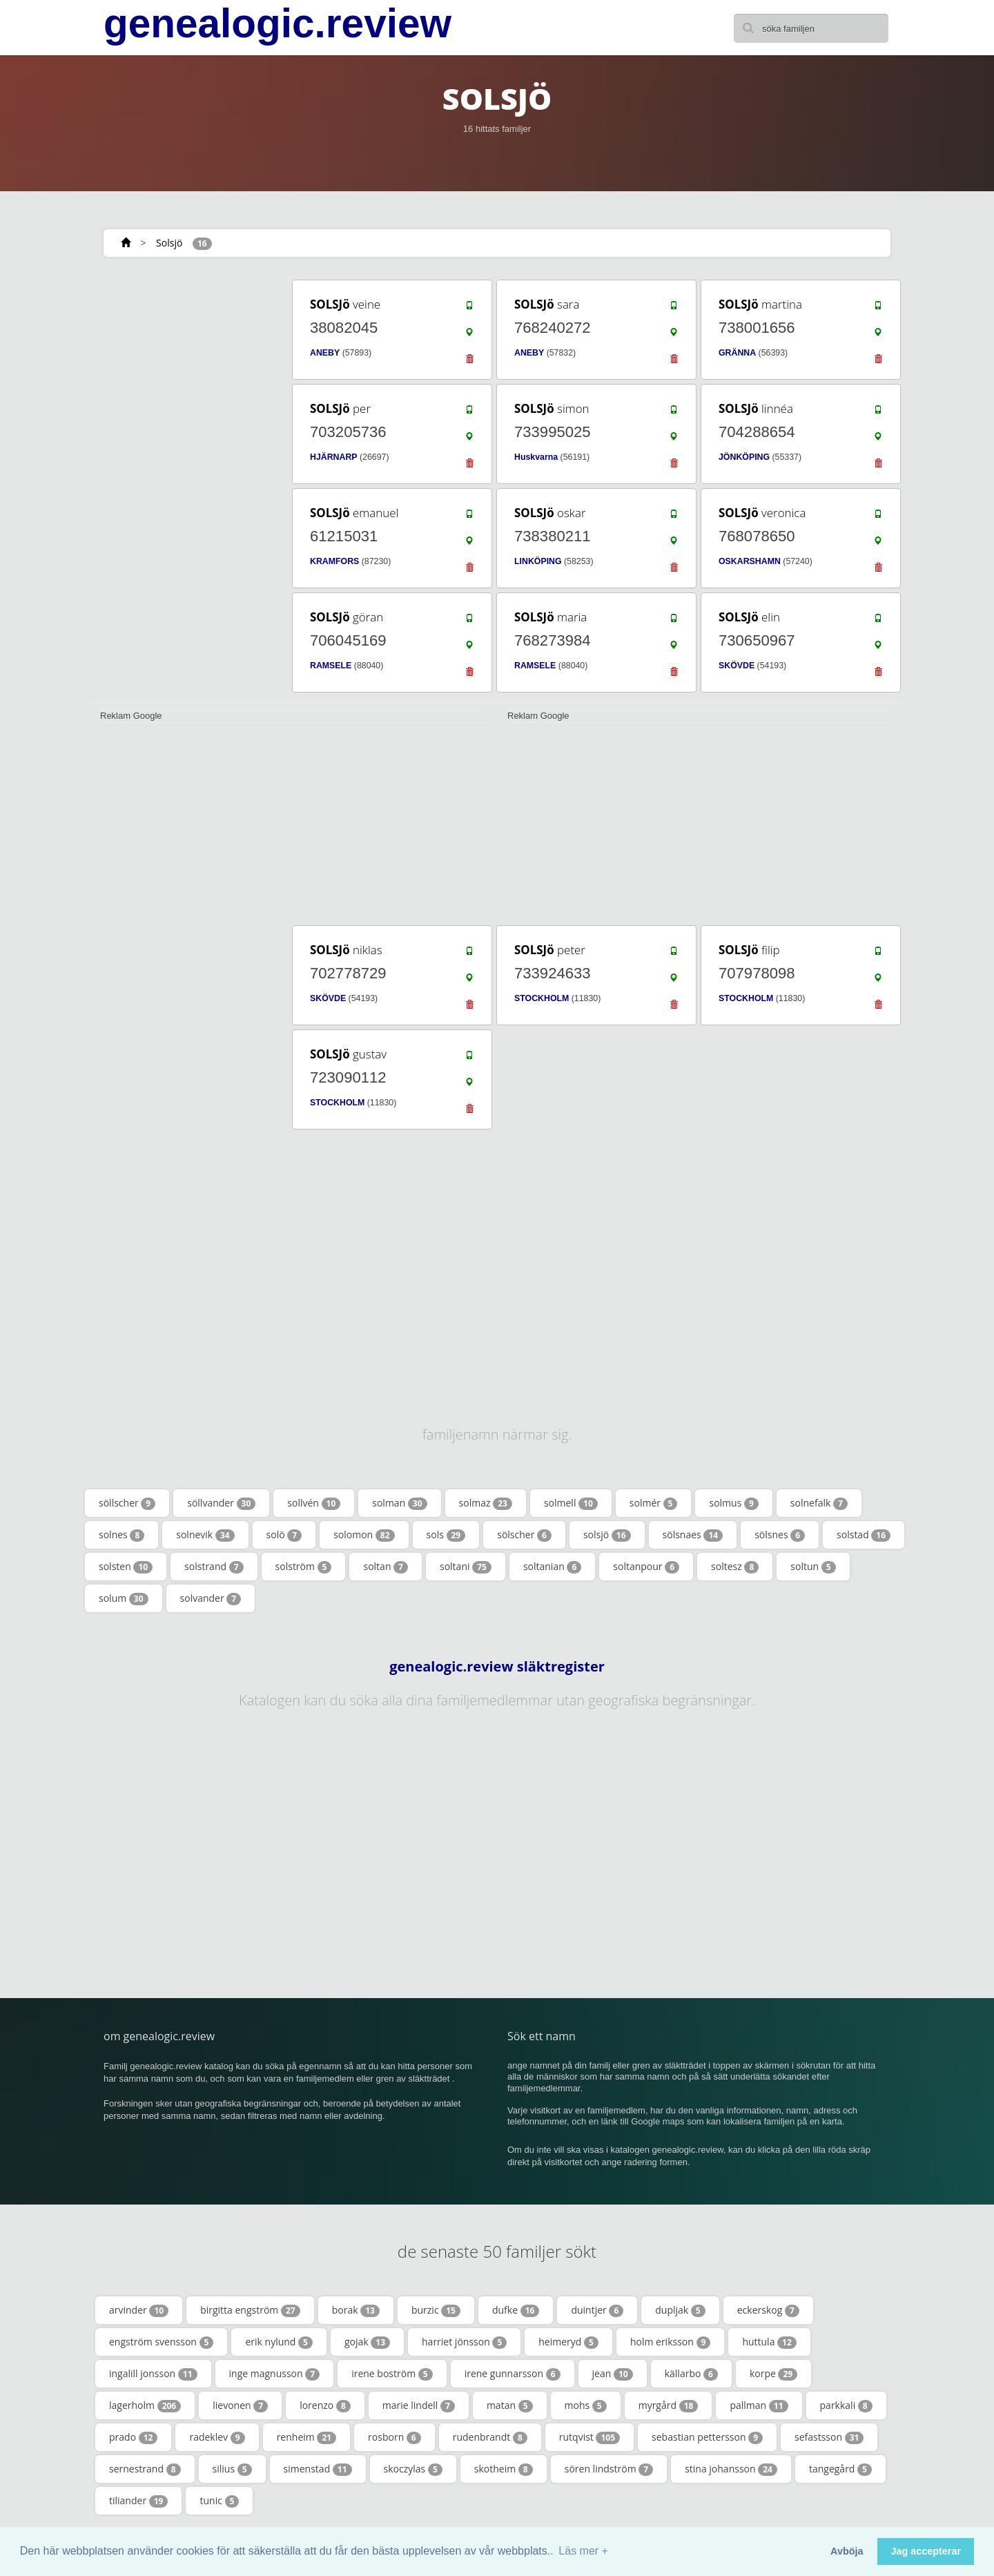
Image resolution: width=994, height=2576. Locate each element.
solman (399, 1503)
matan (510, 2405)
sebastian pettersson (707, 2437)
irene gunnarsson (513, 2374)
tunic (219, 2501)
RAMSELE (330, 665)
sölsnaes (693, 1535)
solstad (863, 1535)
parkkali (846, 2405)
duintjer (597, 2310)
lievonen (240, 2405)
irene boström (391, 2374)
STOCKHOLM (541, 998)
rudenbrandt (490, 2437)
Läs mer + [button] (583, 2551)
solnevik (205, 1535)
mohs (586, 2405)
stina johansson (731, 2469)
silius (232, 2469)
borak (356, 2310)
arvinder (138, 2310)
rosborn (394, 2437)
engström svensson (161, 2342)
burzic (435, 2310)
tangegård (840, 2469)
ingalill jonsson (153, 2374)
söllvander (221, 1503)
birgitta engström (250, 2310)
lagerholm (145, 2405)
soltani (465, 1566)
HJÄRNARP (334, 457)
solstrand (213, 1566)
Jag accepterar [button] (925, 2551)
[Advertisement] (186, 485)
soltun (812, 1566)
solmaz (485, 1503)
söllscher (127, 1503)
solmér (654, 1503)
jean (612, 2374)
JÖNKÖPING (744, 457)
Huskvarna (536, 457)
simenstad (318, 2469)
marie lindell (418, 2405)
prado (133, 2437)
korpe (773, 2374)
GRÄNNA (737, 353)
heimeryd (568, 2342)
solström (303, 1566)
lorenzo (325, 2405)
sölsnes (779, 1535)
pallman (759, 2405)
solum (123, 1598)
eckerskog (768, 2310)
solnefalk (819, 1503)
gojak (367, 2342)
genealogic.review (277, 23)
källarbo (691, 2374)
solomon (363, 1535)
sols (446, 1535)
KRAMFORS (334, 561)
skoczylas (413, 2469)
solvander (211, 1598)
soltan (385, 1566)
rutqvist (589, 2437)
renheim (306, 2437)
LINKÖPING (538, 561)
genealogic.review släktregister (497, 1666)
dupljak (680, 2310)
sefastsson (829, 2437)
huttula (769, 2342)
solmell (571, 1503)
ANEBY (325, 353)
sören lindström (609, 2469)
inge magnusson (274, 2374)
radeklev (216, 2437)
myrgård (669, 2405)
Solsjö (169, 242)
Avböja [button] (846, 2551)
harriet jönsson (464, 2342)
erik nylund (279, 2342)
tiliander (138, 2501)
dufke (515, 2310)
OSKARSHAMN (750, 561)
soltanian (552, 1566)
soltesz (735, 1566)
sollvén (313, 1503)
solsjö (607, 1535)
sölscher (524, 1535)
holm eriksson (670, 2342)
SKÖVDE (736, 665)
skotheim (503, 2469)
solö (284, 1535)
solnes (121, 1535)
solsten (126, 1566)
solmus (733, 1503)
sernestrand (145, 2469)
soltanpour (646, 1566)
